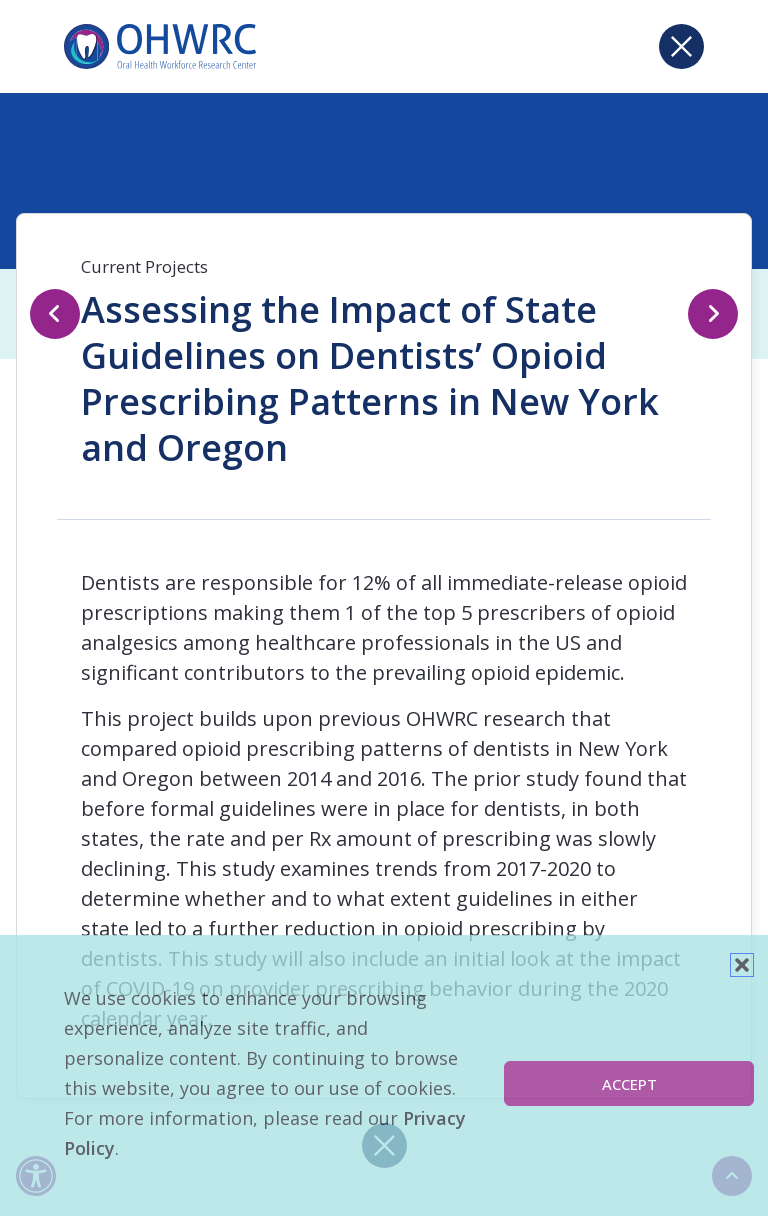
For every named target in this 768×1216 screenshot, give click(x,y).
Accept (629, 1084)
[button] (742, 965)
